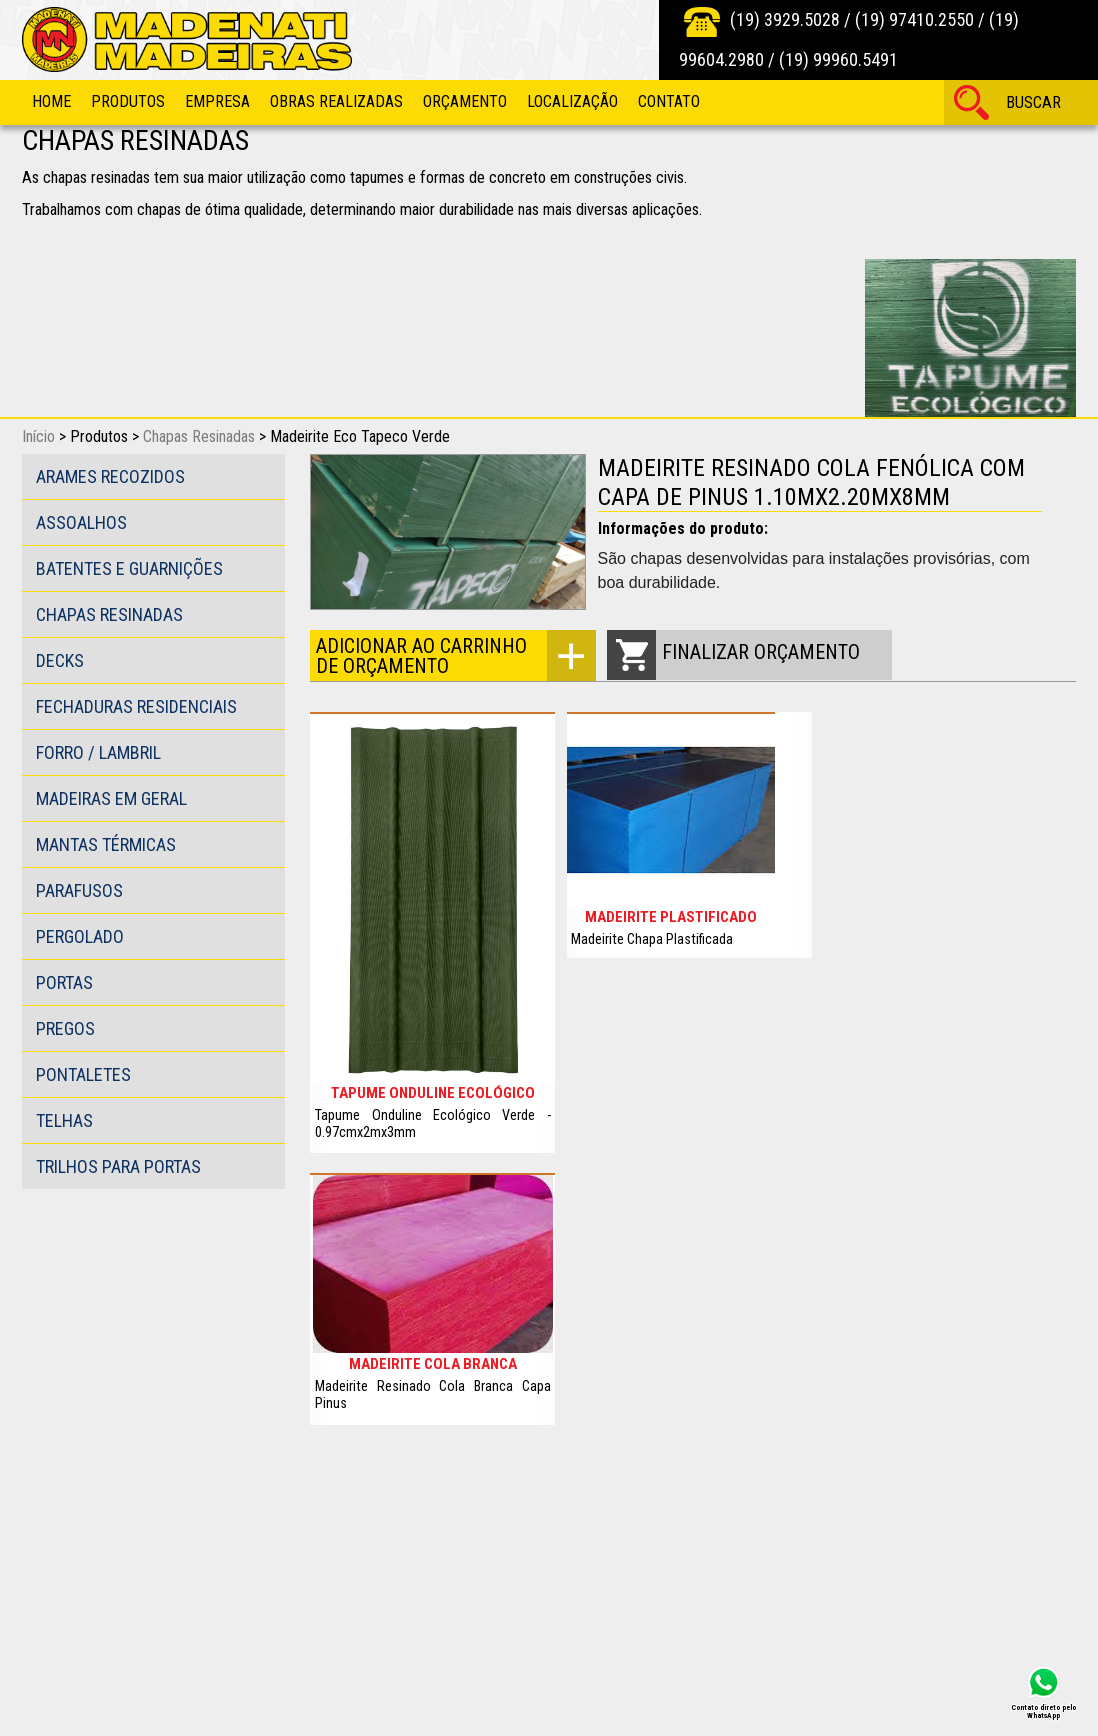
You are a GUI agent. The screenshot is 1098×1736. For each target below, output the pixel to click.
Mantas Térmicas (106, 844)
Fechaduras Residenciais (136, 706)
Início (38, 436)
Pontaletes (83, 1074)
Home (51, 101)
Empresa (217, 101)
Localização (572, 101)
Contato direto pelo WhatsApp (1043, 1711)
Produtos (128, 101)
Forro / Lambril (98, 752)
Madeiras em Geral (111, 798)
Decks (60, 660)
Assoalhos (81, 522)
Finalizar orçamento (761, 652)
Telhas (64, 1120)
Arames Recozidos (110, 476)
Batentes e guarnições (129, 568)
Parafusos (79, 890)
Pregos (65, 1028)
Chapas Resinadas (199, 436)
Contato (669, 101)
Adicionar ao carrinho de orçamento (421, 656)
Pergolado (80, 936)
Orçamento (465, 101)
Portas (64, 982)
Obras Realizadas (336, 101)
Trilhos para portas (118, 1166)
